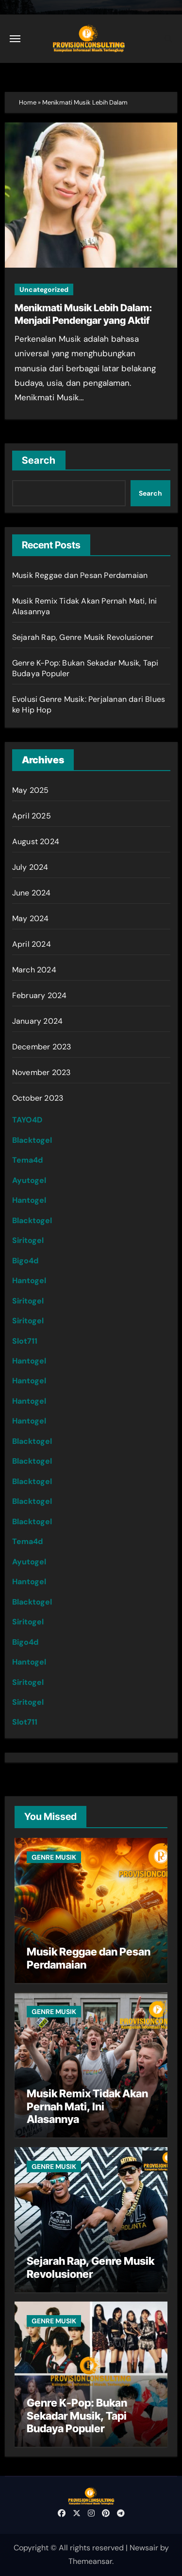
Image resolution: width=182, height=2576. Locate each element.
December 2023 (41, 1047)
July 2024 (30, 867)
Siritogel (28, 1240)
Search (39, 460)
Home (27, 102)
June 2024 (31, 893)
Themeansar (90, 2561)
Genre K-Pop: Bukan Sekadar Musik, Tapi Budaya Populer (77, 2415)
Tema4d (27, 1160)
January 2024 (37, 1021)
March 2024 (34, 970)
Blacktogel (32, 1140)
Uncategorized (43, 289)
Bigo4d (25, 1261)
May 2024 (30, 918)
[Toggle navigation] (15, 38)
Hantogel (29, 1200)
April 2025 (31, 816)
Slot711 (24, 1341)
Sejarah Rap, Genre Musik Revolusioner (82, 637)
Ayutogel (29, 1180)
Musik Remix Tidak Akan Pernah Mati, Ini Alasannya (87, 2106)
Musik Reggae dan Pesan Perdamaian (80, 575)
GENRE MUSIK (54, 1857)
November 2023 (41, 1072)
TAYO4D (27, 1120)
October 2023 (37, 1098)
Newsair (144, 2548)
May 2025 (30, 790)
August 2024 (35, 841)
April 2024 (31, 944)
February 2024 (39, 995)
